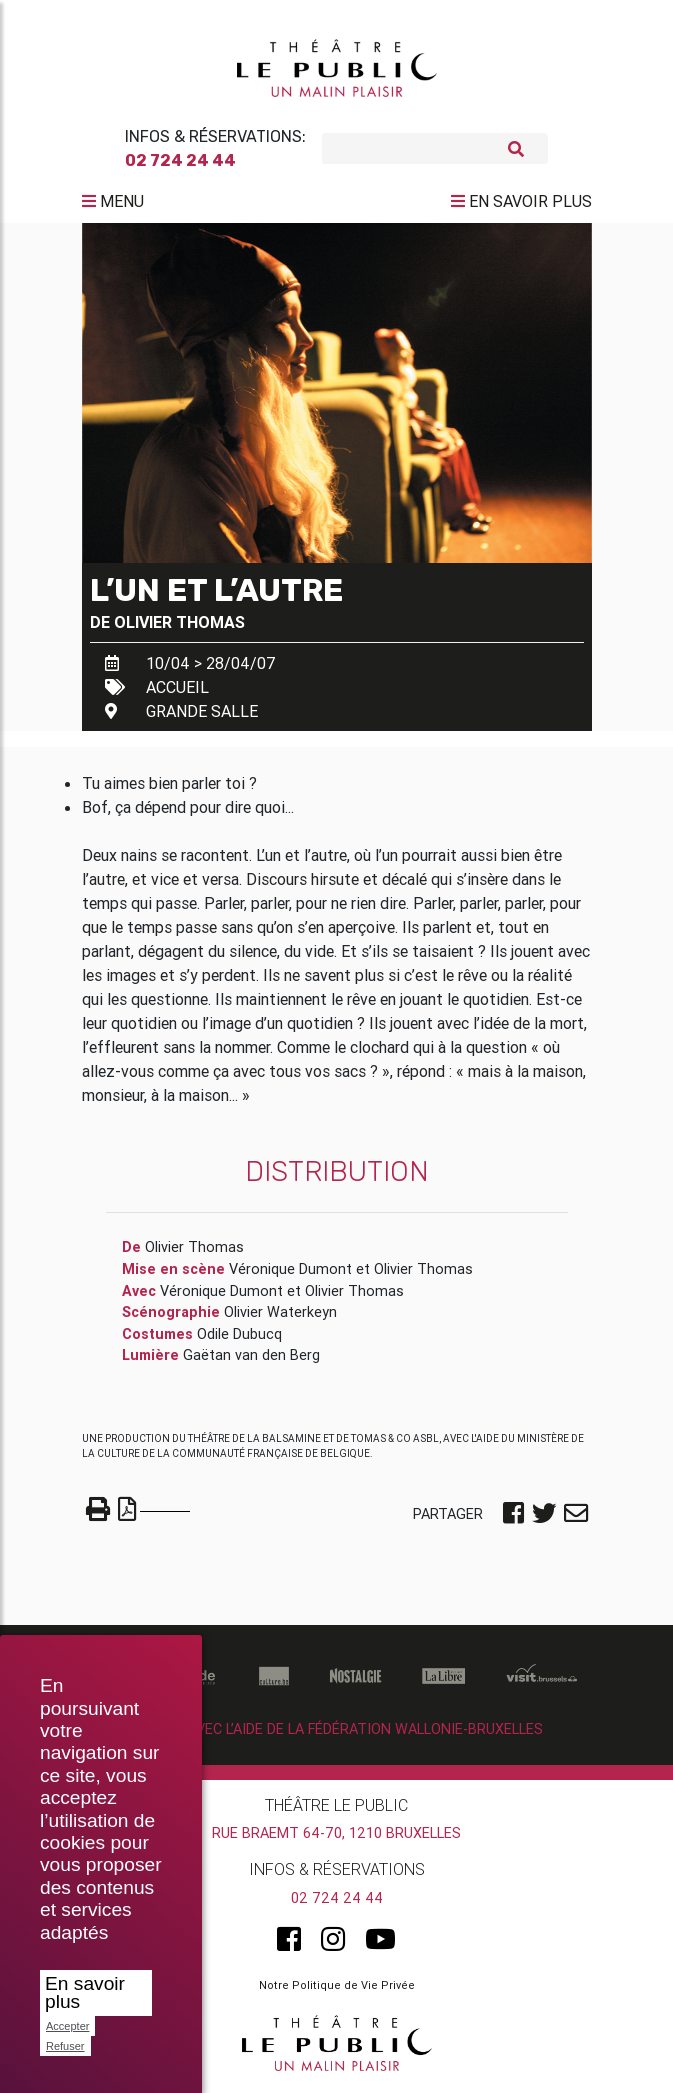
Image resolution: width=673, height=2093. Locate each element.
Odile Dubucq (239, 1336)
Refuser (65, 2046)
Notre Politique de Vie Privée (337, 1988)
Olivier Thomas (179, 624)
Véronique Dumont (290, 1272)
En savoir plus (85, 1992)
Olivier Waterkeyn (280, 1315)
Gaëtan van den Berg (251, 1358)
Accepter (67, 2026)
